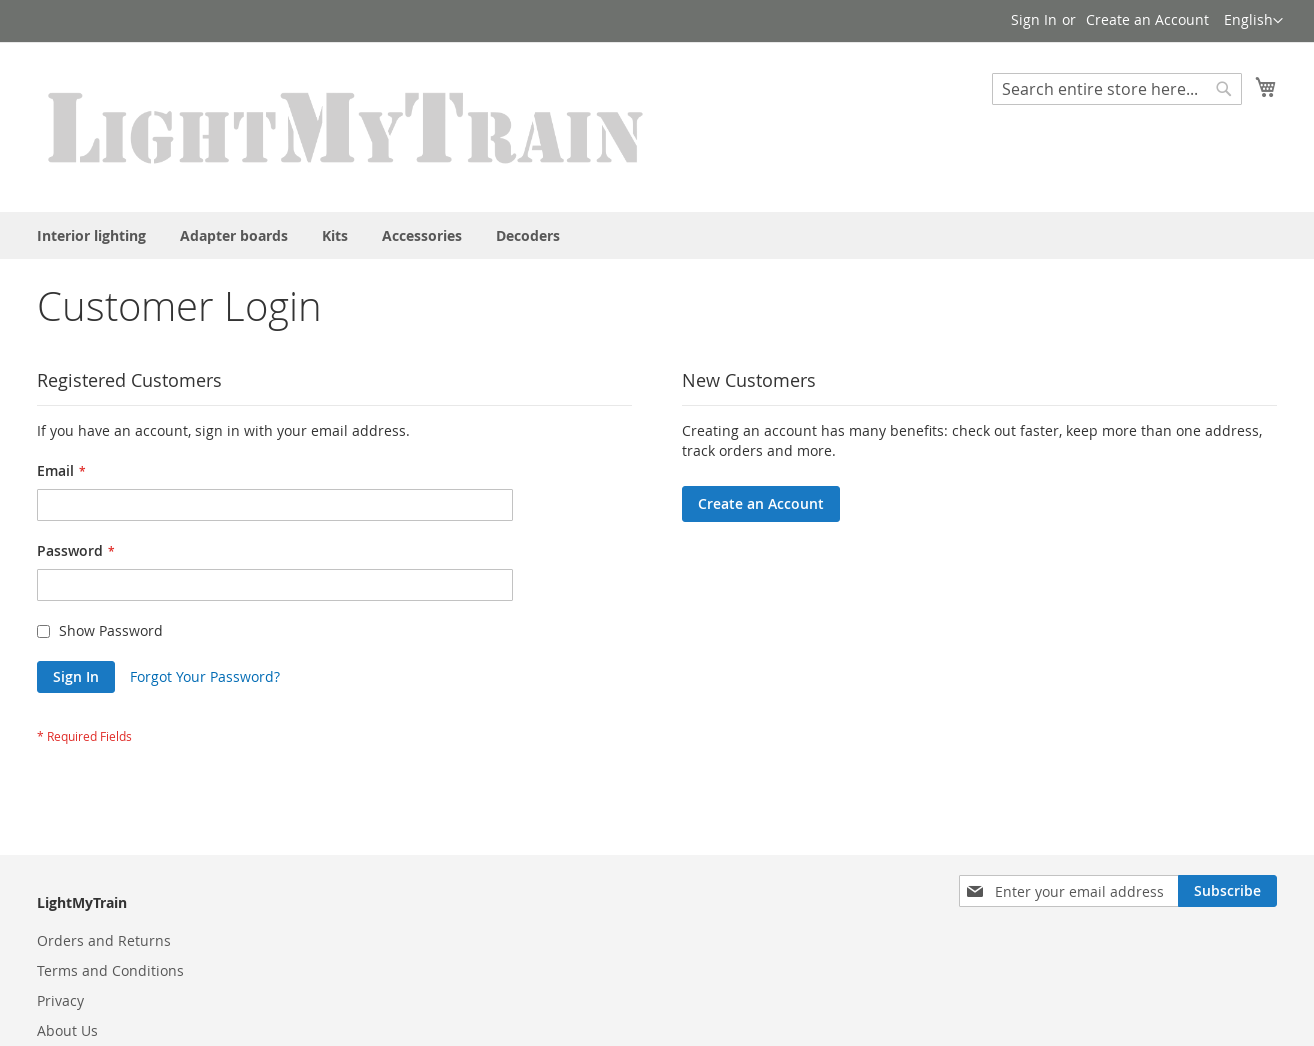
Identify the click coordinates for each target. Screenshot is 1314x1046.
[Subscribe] (1227, 891)
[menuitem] (91, 235)
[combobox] (1117, 89)
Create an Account (1147, 19)
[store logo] (347, 126)
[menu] (657, 235)
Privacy (60, 1000)
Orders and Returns (104, 940)
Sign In (1034, 19)
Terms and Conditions (110, 970)
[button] (1253, 21)
